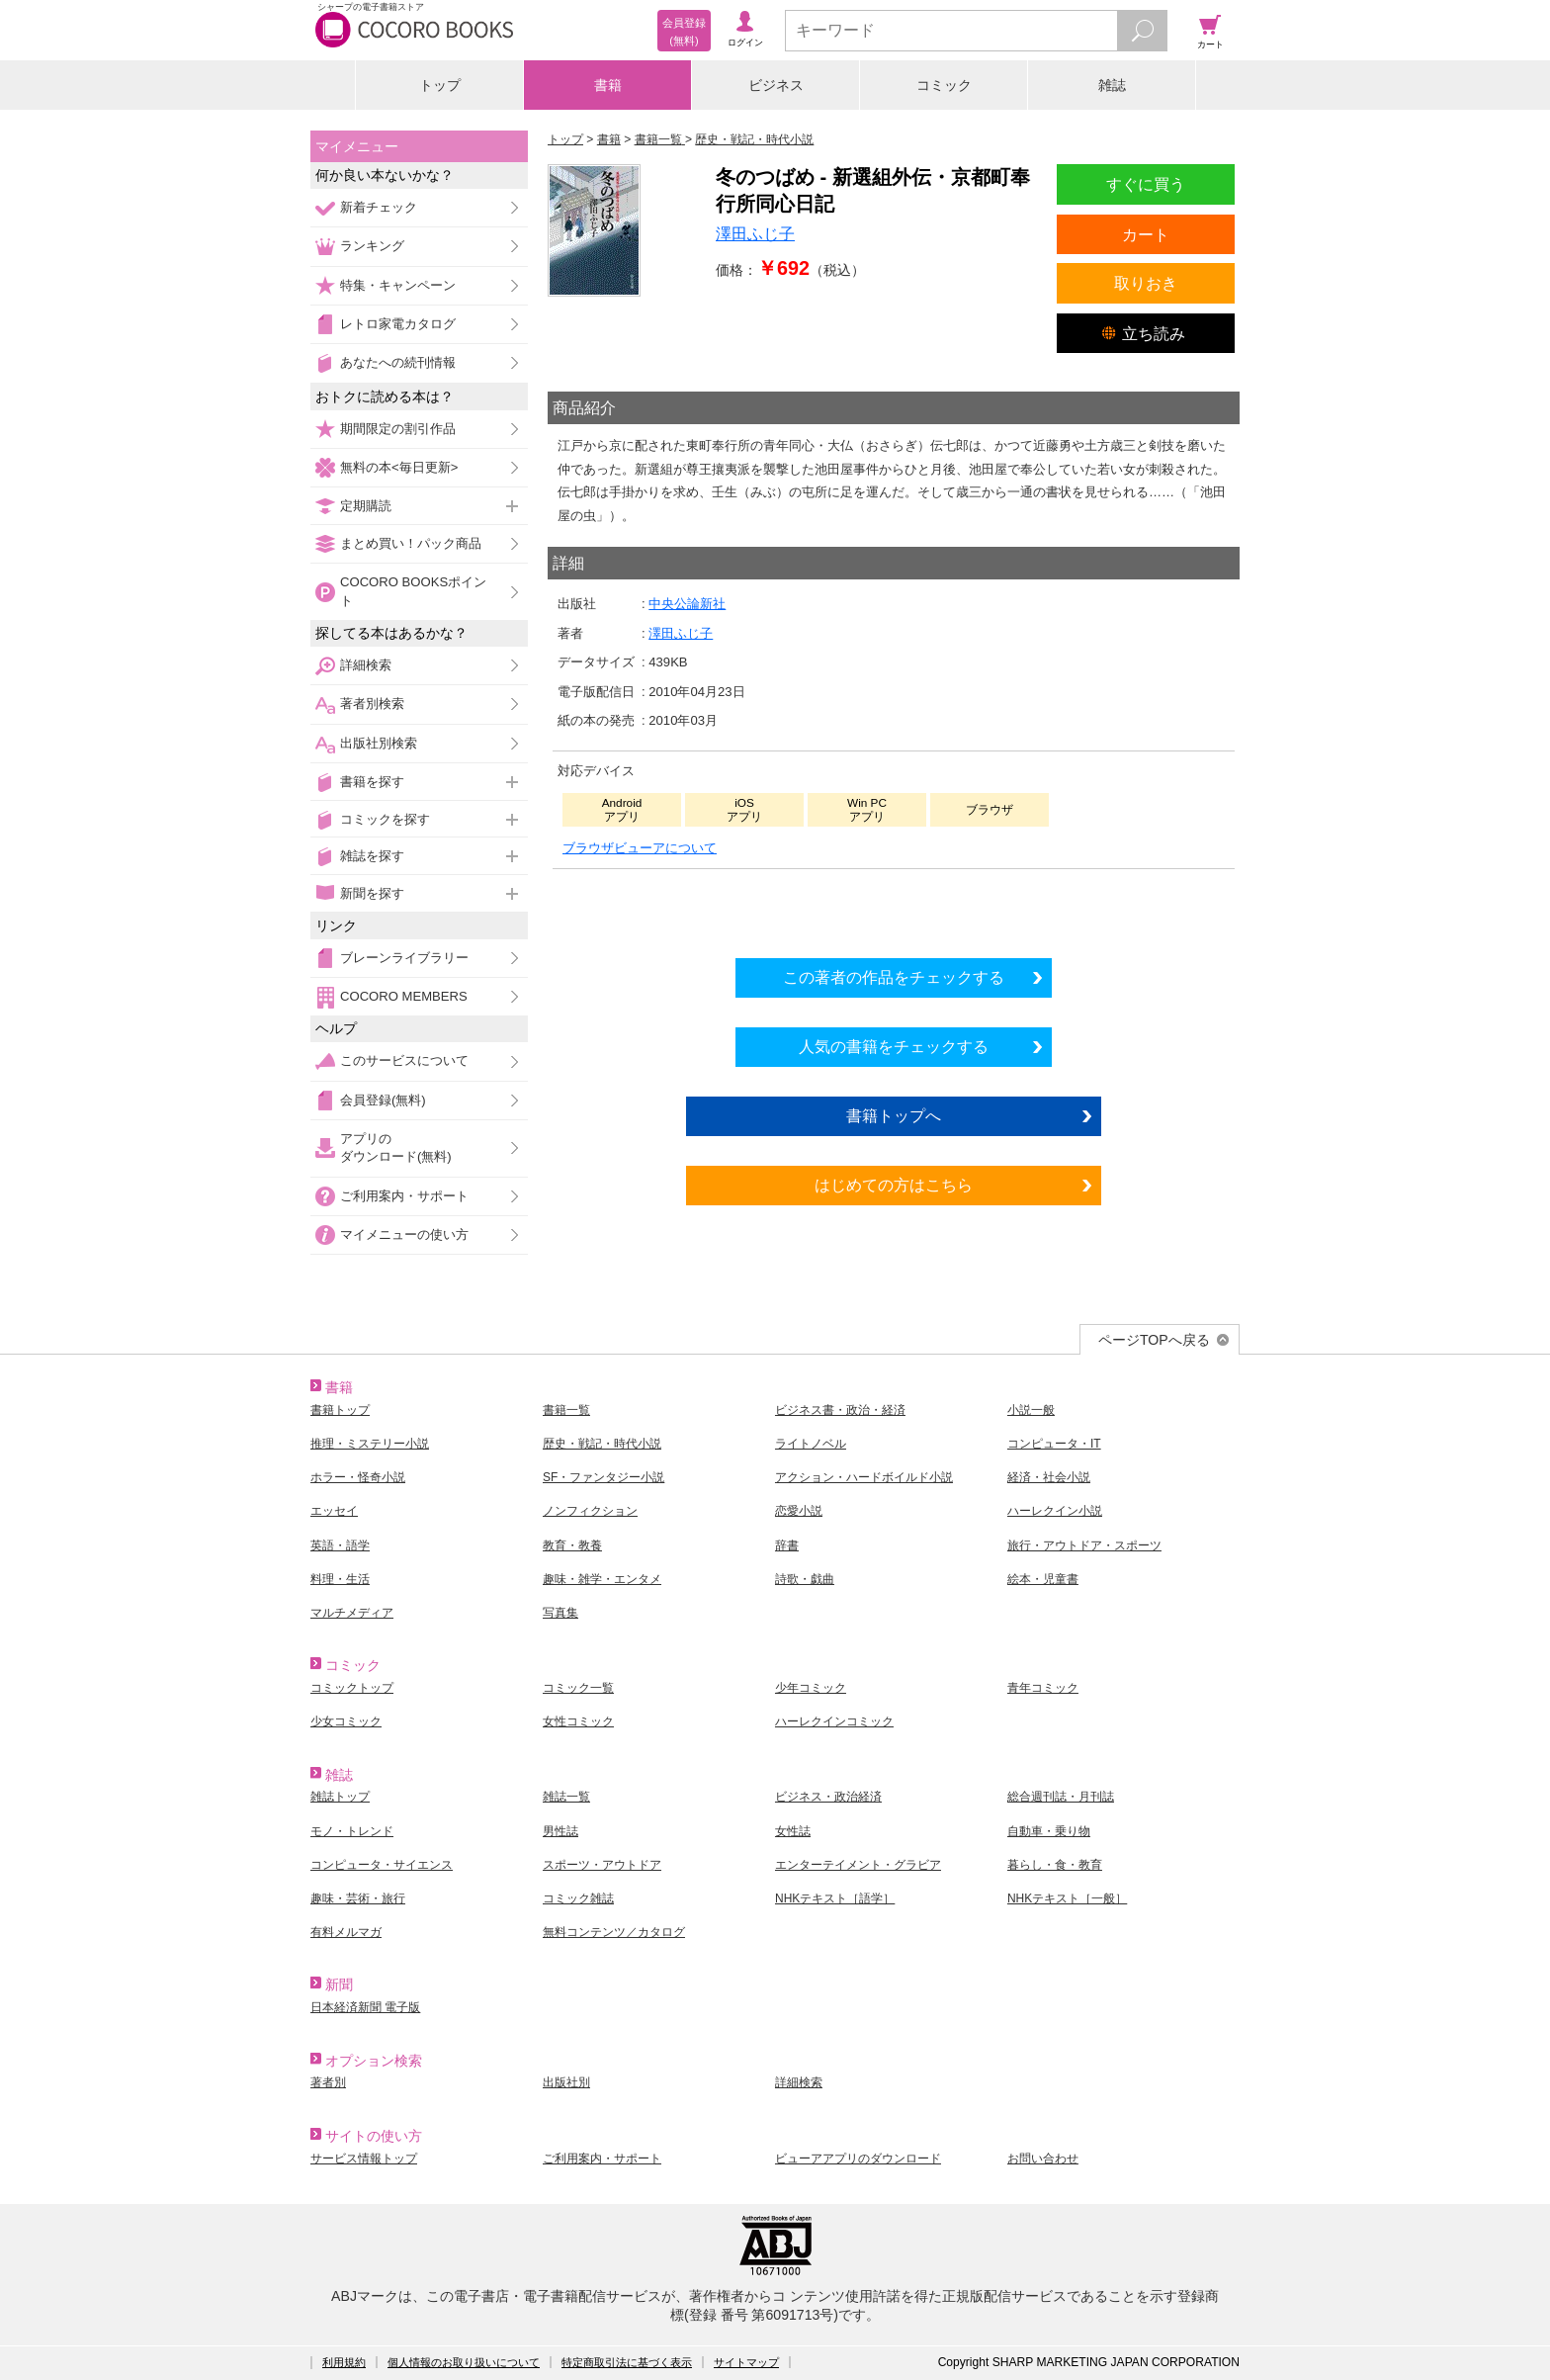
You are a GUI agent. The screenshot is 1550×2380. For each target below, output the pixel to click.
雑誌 (1112, 85)
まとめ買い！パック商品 (410, 543)
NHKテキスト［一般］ (1067, 1898)
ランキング (372, 245)
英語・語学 (340, 1545)
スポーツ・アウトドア (602, 1865)
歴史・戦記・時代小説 (602, 1444)
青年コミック (1042, 1688)
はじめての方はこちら (894, 1184)
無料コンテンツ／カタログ (614, 1932)
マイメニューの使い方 (404, 1234)
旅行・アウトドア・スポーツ (1084, 1545)
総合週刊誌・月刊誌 (1060, 1797)
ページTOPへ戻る (1154, 1340)
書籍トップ (340, 1410)
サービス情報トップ (363, 2158)
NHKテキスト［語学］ (835, 1898)
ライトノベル (810, 1444)
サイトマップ (746, 2362)
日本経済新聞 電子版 (365, 2007)
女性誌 (793, 1831)
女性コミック (578, 1721)
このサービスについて (404, 1060)
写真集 (560, 1613)
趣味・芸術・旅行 (357, 1898)
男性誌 (560, 1831)
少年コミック (810, 1688)
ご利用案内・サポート (404, 1196)
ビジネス (776, 85)
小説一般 (1031, 1410)
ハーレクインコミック (834, 1721)
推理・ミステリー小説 (369, 1444)
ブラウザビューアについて (639, 847)
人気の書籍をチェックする (894, 1046)
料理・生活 (340, 1579)
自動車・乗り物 (1048, 1831)
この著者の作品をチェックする (893, 977)
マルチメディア (351, 1613)
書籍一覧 (566, 1410)
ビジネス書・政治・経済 (840, 1410)
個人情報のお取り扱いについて (464, 2362)
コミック (944, 85)
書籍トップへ (893, 1115)
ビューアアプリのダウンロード (858, 2158)
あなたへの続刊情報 (398, 362)
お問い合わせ (1042, 2158)
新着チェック (378, 207)
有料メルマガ (346, 1932)
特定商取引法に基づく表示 (626, 2362)
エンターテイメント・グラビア (858, 1865)
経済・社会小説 (1048, 1477)
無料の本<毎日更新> (399, 467)
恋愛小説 (798, 1511)
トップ (440, 85)
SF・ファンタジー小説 (603, 1477)
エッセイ (334, 1511)
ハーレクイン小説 (1054, 1511)
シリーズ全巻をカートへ (894, 908)
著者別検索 (372, 703)
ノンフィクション (590, 1511)
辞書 (787, 1545)
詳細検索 (365, 665)
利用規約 (344, 2362)
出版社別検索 (378, 743)
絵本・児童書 (1042, 1579)
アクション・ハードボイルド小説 (864, 1477)
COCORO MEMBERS (404, 996)
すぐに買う (1145, 184)
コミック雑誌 (578, 1898)
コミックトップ (351, 1688)
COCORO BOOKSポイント (413, 590)
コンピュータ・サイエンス (381, 1865)
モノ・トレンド (351, 1831)
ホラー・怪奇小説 (357, 1477)
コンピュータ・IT (1054, 1444)
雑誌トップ (340, 1797)
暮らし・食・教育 (1054, 1865)
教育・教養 (572, 1545)
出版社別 (566, 2082)
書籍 (608, 85)
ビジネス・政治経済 (828, 1797)
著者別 (328, 2082)
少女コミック (346, 1721)
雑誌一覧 (566, 1797)
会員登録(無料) (383, 1100)
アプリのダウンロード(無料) (396, 1147)
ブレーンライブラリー (404, 957)
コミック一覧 (578, 1688)
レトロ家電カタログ (398, 323)
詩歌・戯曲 (804, 1579)
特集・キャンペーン (398, 285)
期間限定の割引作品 (398, 428)
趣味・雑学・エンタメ (602, 1579)
